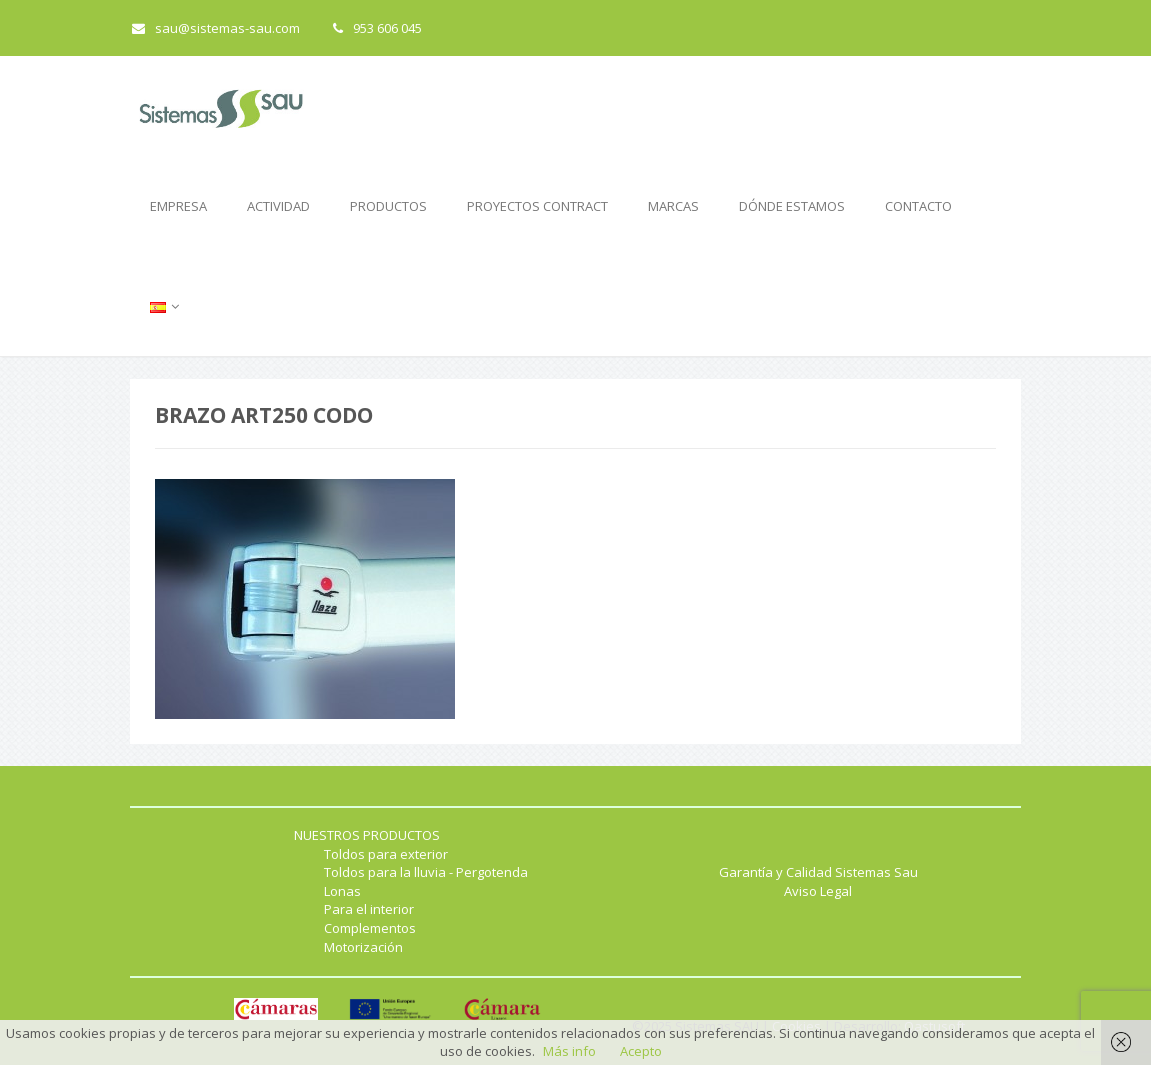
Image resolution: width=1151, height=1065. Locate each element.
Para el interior (369, 909)
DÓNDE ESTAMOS (792, 206)
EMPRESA (178, 206)
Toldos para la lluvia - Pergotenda (426, 872)
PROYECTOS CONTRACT (537, 206)
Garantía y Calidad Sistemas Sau (818, 872)
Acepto (641, 1051)
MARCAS (673, 206)
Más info (569, 1051)
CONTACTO (918, 206)
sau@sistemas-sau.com (216, 28)
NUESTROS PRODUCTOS (367, 835)
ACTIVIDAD (278, 206)
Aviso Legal (818, 891)
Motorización (363, 947)
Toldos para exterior (386, 854)
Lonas (342, 891)
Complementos (370, 928)
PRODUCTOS (388, 206)
